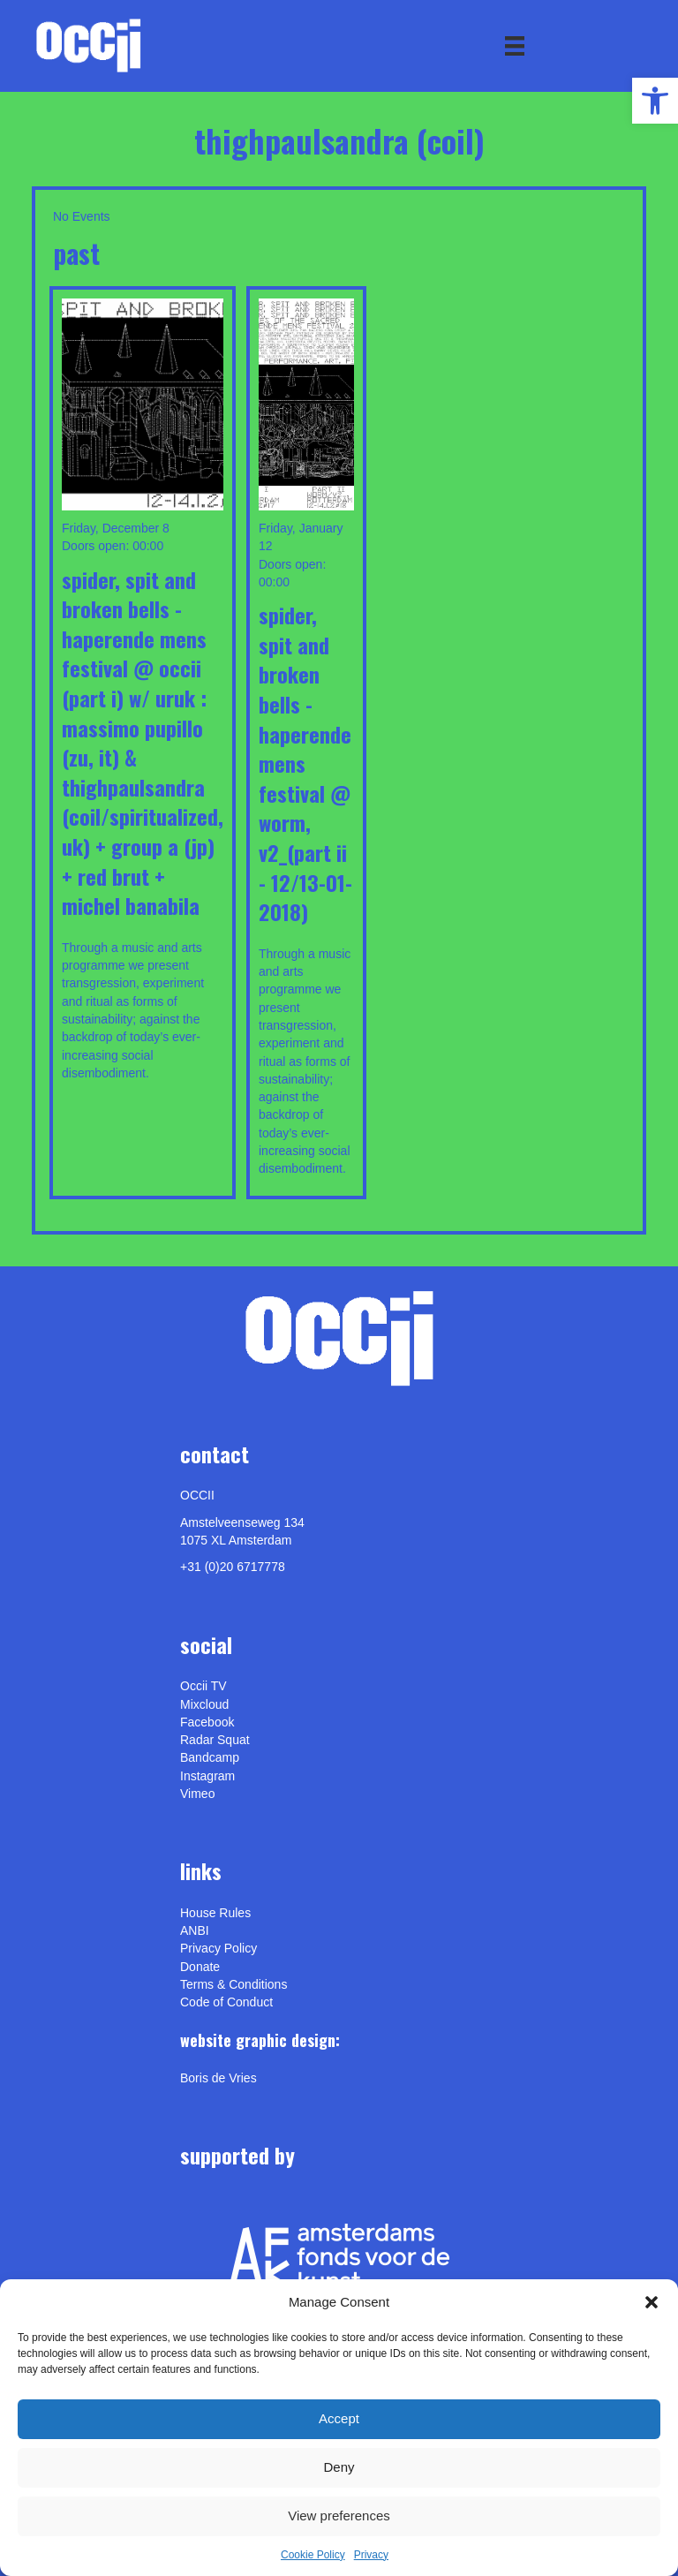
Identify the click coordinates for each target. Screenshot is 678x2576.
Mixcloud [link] (204, 1704)
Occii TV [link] (203, 1686)
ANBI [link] (194, 1930)
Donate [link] (200, 1967)
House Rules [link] (215, 1913)
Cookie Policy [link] (313, 2555)
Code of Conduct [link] (226, 2002)
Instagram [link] (207, 1776)
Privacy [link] (371, 2555)
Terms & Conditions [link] (233, 1984)
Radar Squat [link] (215, 1740)
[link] (655, 101)
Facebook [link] (207, 1722)
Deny (338, 2466)
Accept (339, 2418)
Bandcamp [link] (209, 1757)
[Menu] (515, 46)
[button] (651, 2302)
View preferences (339, 2515)
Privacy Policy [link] (218, 1948)
